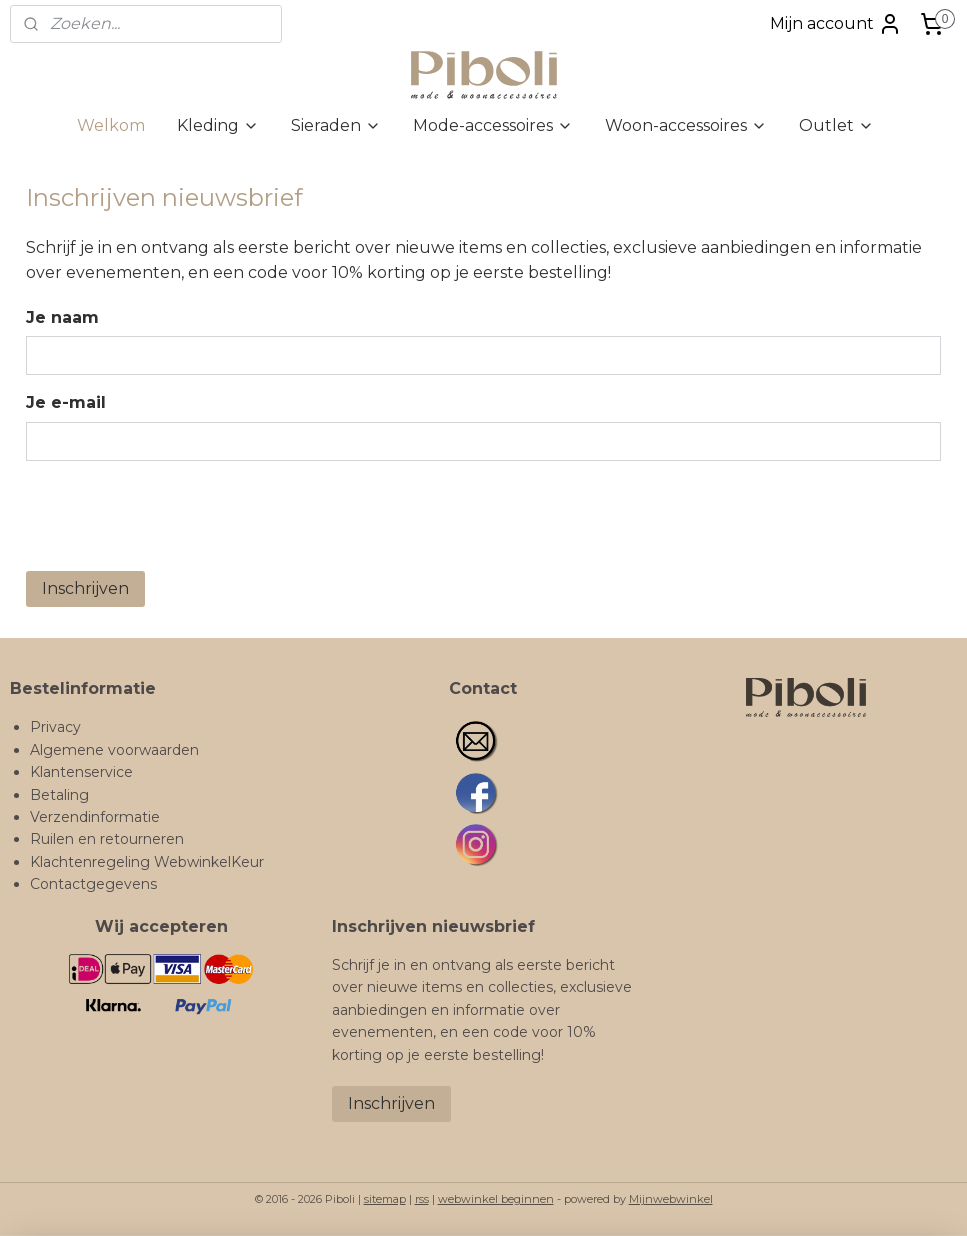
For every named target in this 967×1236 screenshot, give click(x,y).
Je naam (62, 317)
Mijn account (836, 24)
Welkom (111, 125)
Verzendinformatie (95, 817)
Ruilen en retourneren (107, 839)
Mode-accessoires (493, 125)
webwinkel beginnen (496, 1199)
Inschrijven (85, 588)
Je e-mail (66, 402)
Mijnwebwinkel (671, 1199)
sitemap (385, 1199)
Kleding (218, 125)
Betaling (59, 795)
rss (422, 1199)
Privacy (55, 727)
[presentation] (178, 516)
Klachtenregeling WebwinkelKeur (147, 862)
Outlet (836, 125)
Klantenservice (81, 772)
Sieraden (336, 125)
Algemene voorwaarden (114, 750)
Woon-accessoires (686, 125)
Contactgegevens (93, 884)
